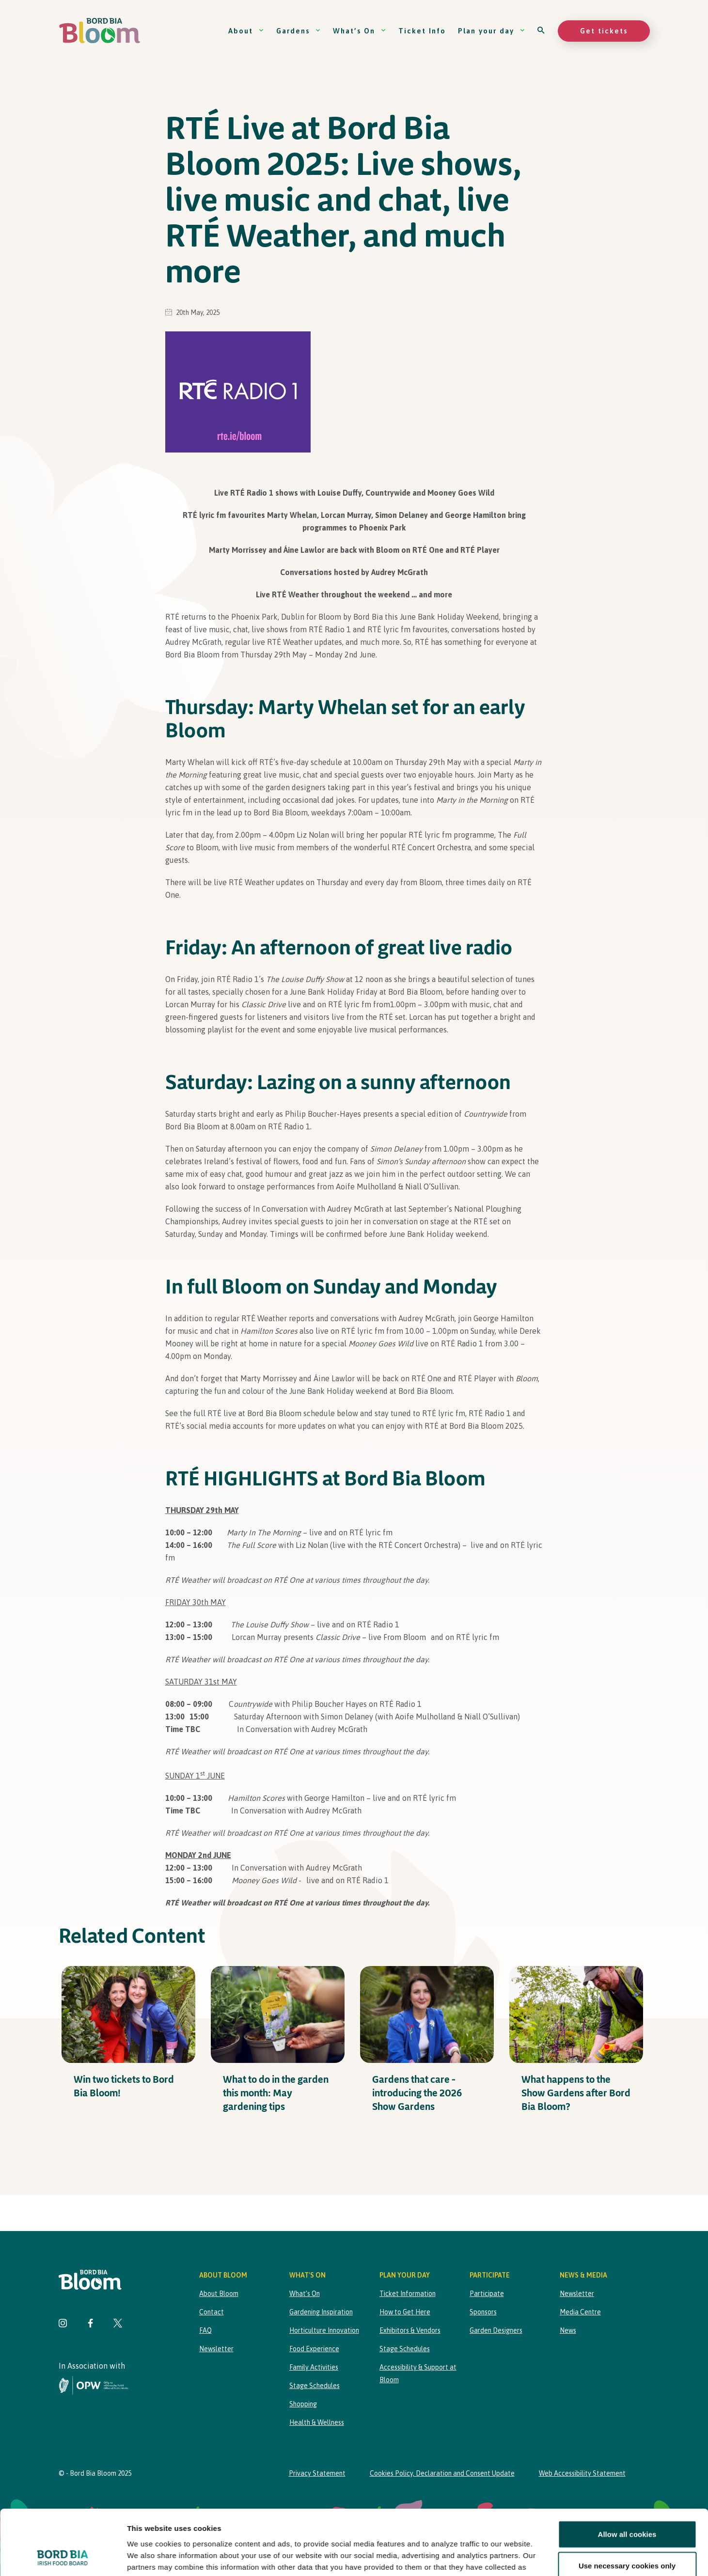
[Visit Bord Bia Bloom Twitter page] (117, 2324)
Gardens (298, 30)
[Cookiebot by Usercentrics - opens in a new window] (62, 2557)
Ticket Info (422, 30)
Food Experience (314, 2349)
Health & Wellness (316, 2422)
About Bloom (218, 2293)
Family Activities (313, 2367)
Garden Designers (496, 2330)
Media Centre (580, 2312)
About (246, 30)
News (568, 2330)
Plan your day (491, 30)
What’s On (359, 30)
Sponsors (483, 2312)
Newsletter (216, 2349)
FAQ (205, 2330)
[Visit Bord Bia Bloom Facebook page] (90, 2324)
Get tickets (604, 31)
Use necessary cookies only (627, 2505)
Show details (508, 2557)
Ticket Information (407, 2293)
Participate (487, 2293)
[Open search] (541, 31)
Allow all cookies (627, 2473)
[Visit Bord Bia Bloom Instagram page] (63, 2324)
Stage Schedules (314, 2385)
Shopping (303, 2404)
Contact (211, 2312)
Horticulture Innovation (324, 2330)
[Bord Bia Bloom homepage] (100, 31)
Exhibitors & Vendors (410, 2330)
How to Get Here (404, 2312)
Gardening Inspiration (321, 2312)
